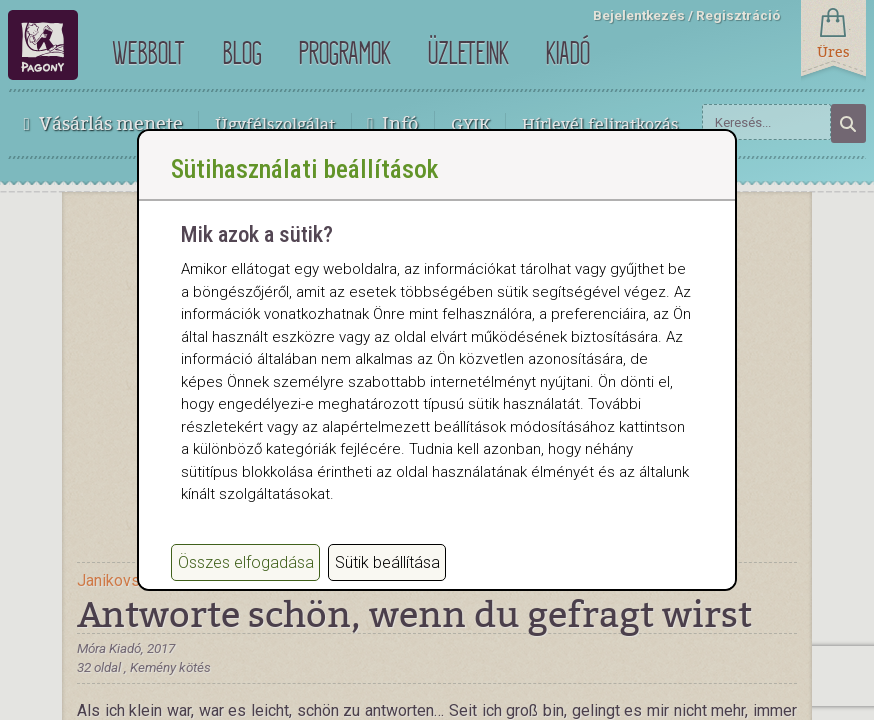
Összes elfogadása (246, 582)
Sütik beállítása (387, 582)
